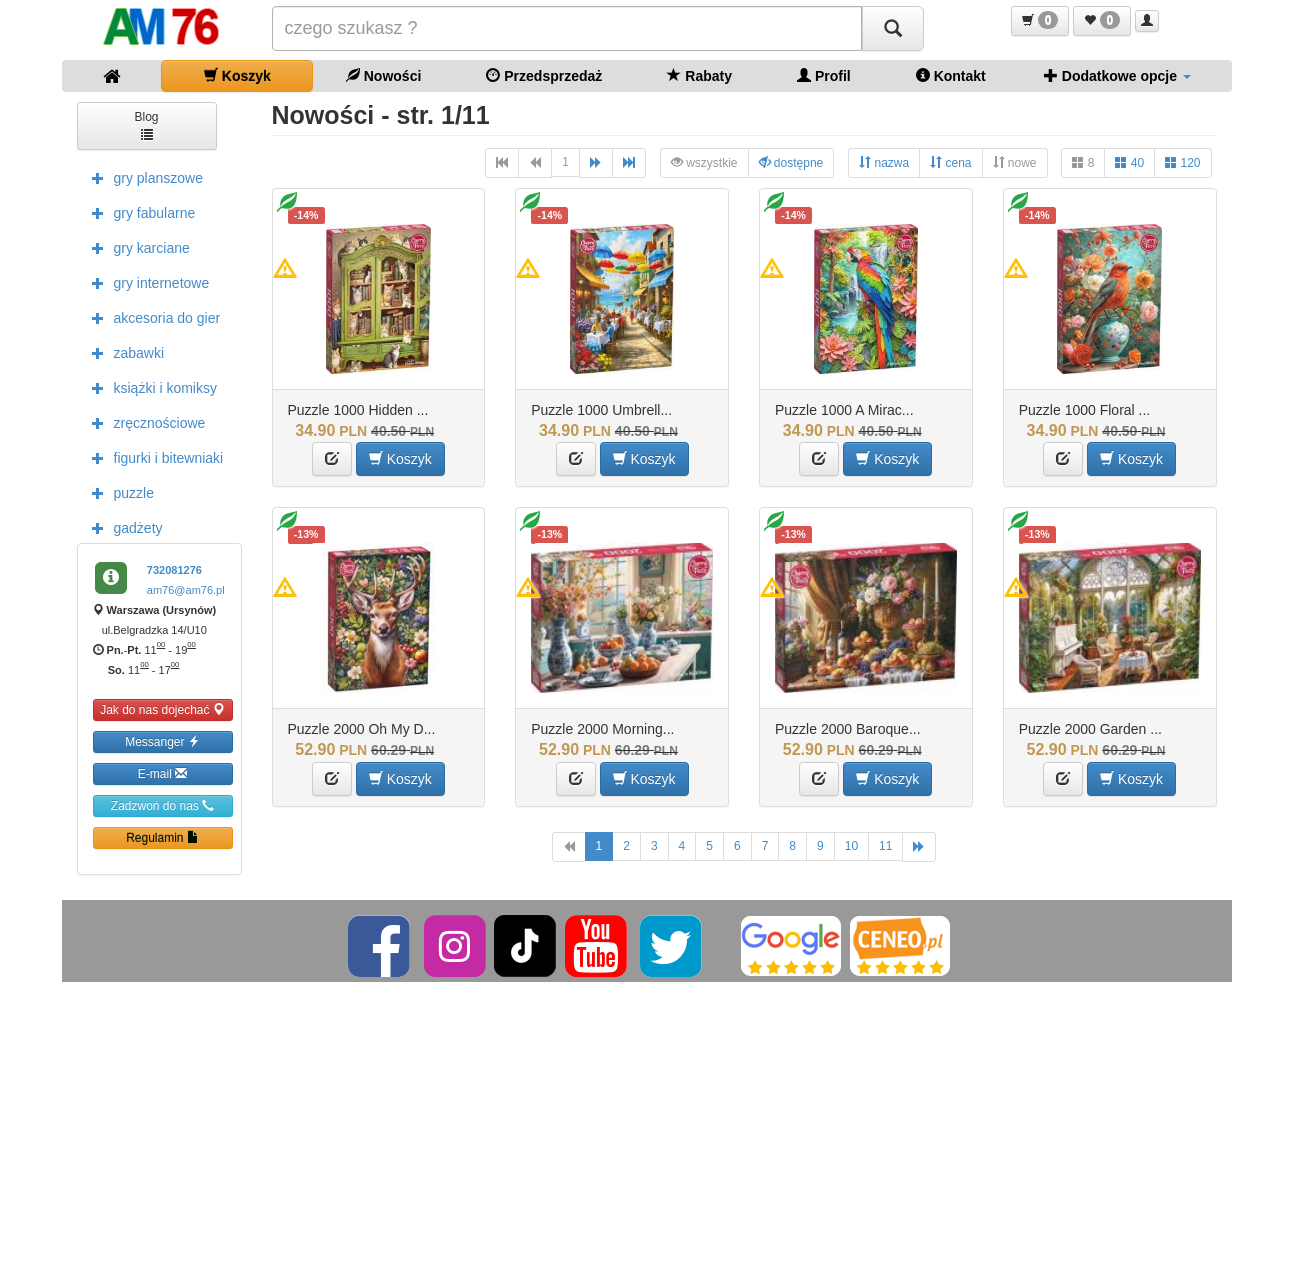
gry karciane (136, 247)
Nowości (383, 75)
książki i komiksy (149, 387)
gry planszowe (143, 177)
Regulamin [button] (162, 837)
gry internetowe (146, 282)
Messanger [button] (162, 741)
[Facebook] (380, 945)
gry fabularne (139, 212)
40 (1129, 162)
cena (950, 162)
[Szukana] (567, 28)
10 (851, 846)
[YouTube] (597, 945)
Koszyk (237, 75)
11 (885, 846)
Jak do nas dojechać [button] (162, 709)
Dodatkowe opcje (1117, 75)
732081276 (174, 570)
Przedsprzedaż (544, 75)
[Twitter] (672, 945)
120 (1182, 162)
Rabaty (699, 75)
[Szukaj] (893, 28)
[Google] (791, 945)
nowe (1015, 162)
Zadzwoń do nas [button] (162, 805)
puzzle (118, 492)
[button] (1040, 21)
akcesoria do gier (151, 317)
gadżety (122, 527)
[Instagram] (456, 945)
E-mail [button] (162, 773)
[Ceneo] (900, 945)
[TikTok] (525, 945)
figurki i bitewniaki (153, 457)
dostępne (791, 162)
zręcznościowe (144, 422)
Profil (824, 75)
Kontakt (951, 75)
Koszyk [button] (400, 458)
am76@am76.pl (186, 590)
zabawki (123, 352)
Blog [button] (146, 124)
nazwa (884, 162)
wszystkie (704, 162)
